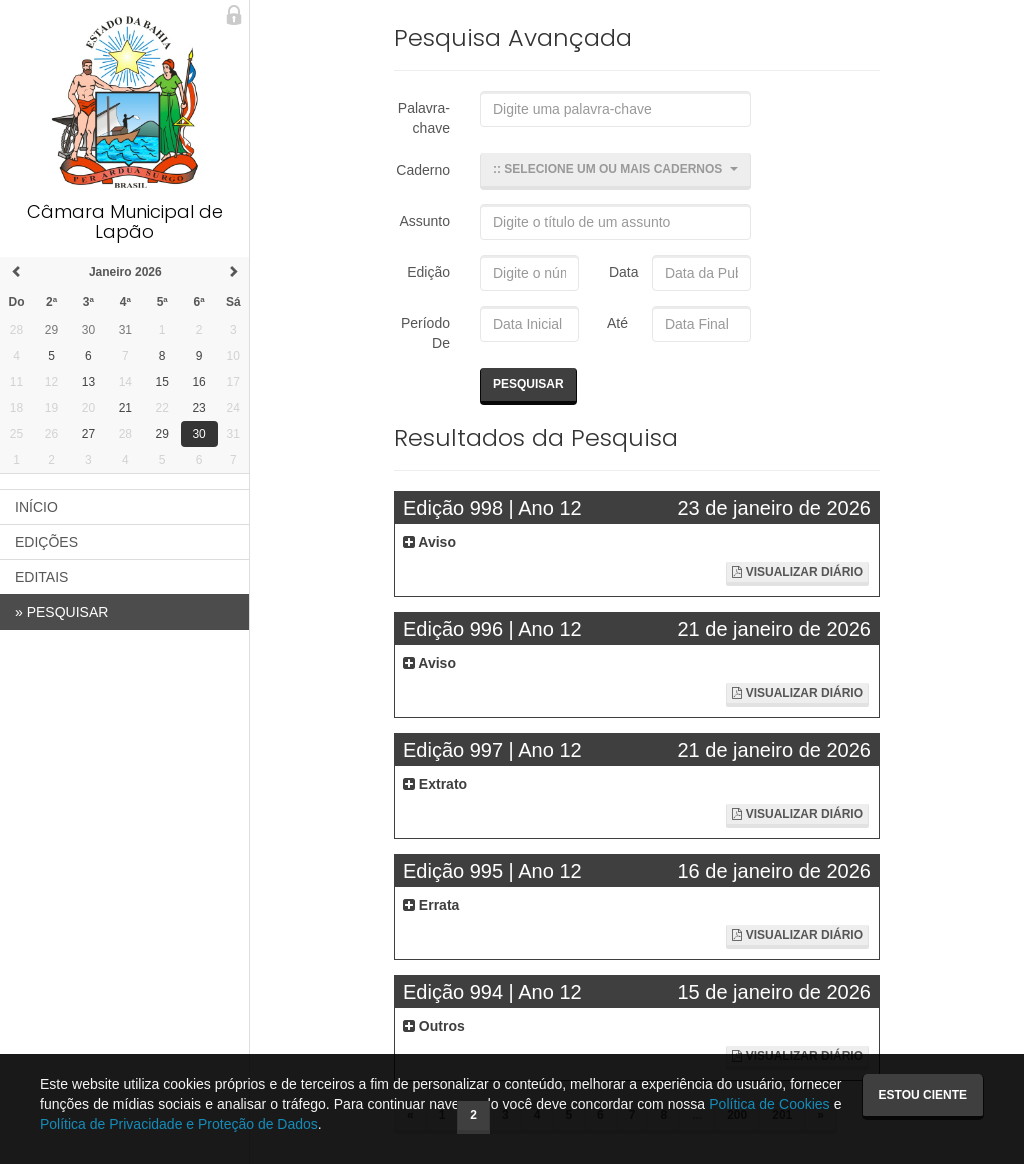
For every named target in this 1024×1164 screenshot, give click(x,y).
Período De (425, 333)
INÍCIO (36, 507)
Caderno (423, 170)
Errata (431, 905)
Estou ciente (923, 1095)
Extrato (435, 784)
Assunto (424, 221)
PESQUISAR (61, 612)
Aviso (429, 542)
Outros (434, 1026)
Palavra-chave (424, 118)
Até (614, 323)
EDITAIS (41, 577)
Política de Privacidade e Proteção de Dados (179, 1124)
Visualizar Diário (797, 572)
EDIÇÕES (46, 542)
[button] (615, 171)
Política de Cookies (769, 1104)
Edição (428, 272)
